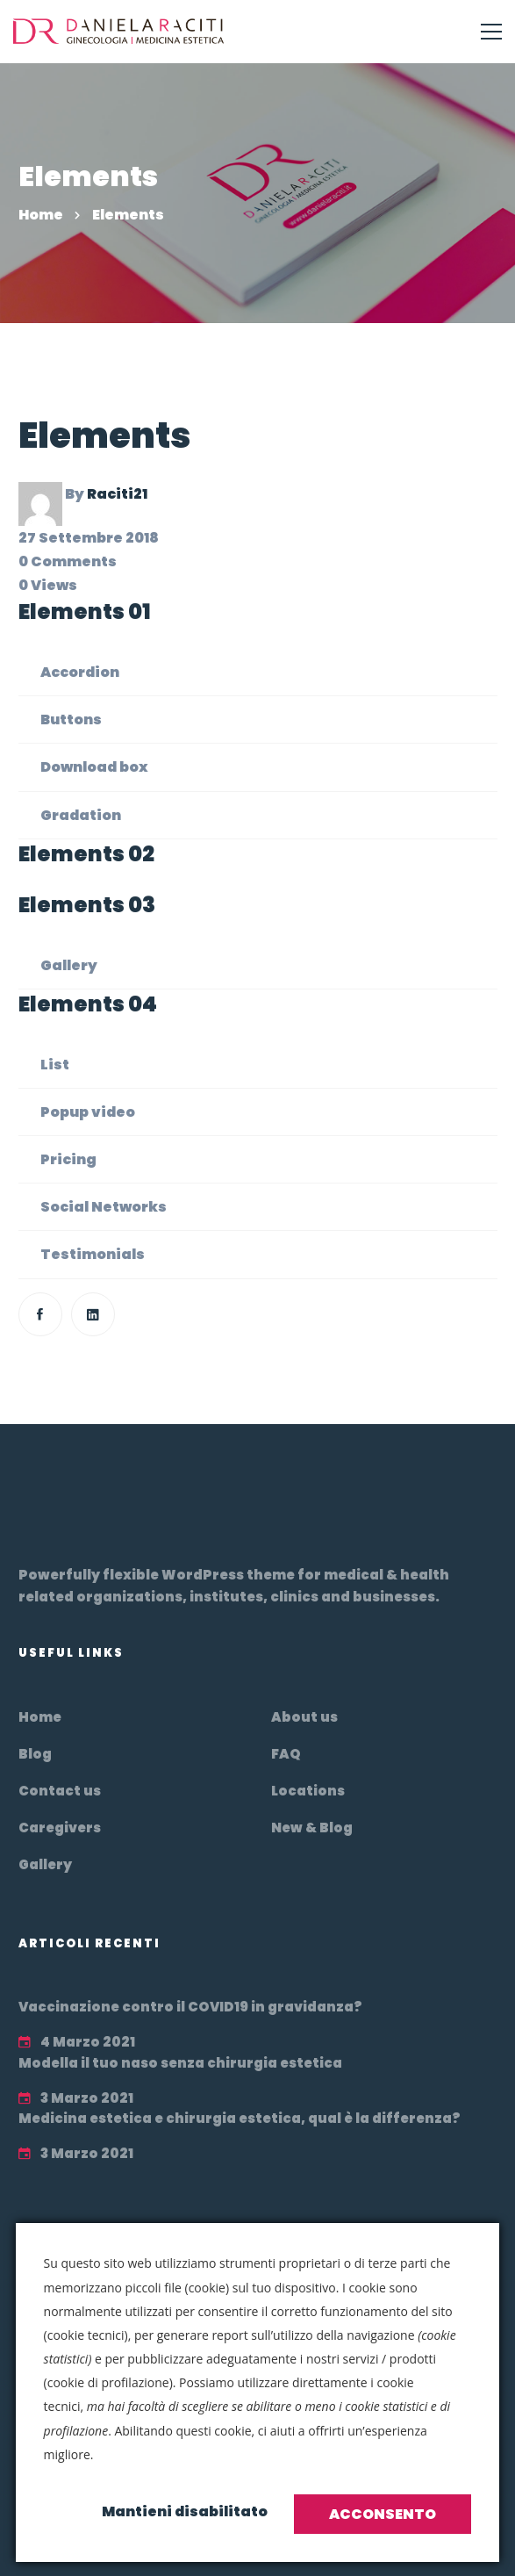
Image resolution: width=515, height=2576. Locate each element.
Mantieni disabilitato (185, 2511)
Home (40, 215)
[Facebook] (40, 1314)
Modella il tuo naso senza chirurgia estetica (180, 2063)
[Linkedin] (93, 1314)
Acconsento (382, 2514)
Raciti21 (117, 494)
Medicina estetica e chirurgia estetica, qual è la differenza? (239, 2118)
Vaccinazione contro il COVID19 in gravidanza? (190, 2006)
